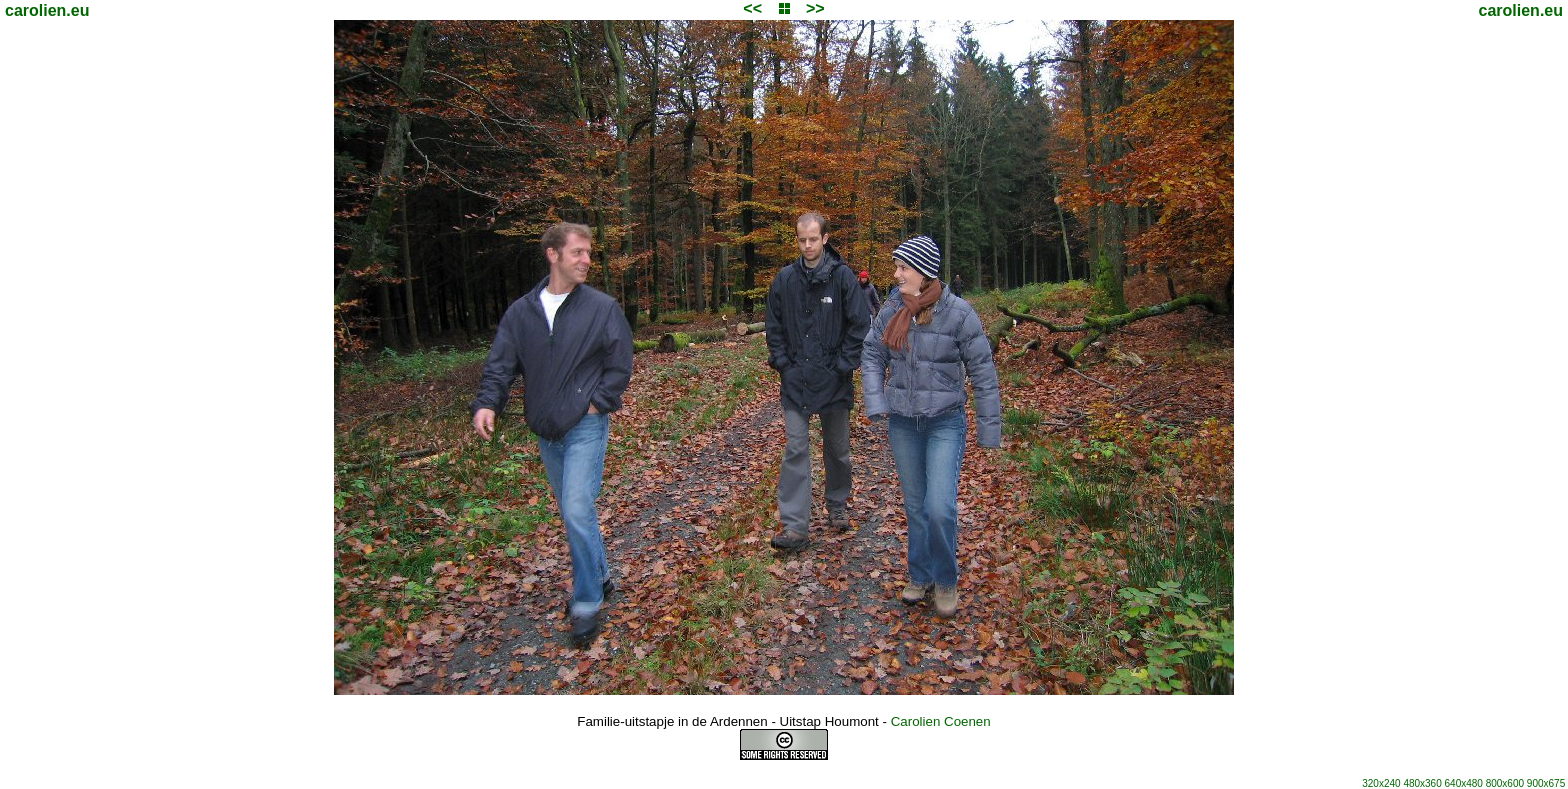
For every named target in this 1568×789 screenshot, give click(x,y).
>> (815, 8)
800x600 (1505, 783)
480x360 (1422, 783)
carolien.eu (47, 10)
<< (752, 8)
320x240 (1381, 783)
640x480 (1464, 783)
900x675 (1546, 783)
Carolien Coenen (941, 721)
